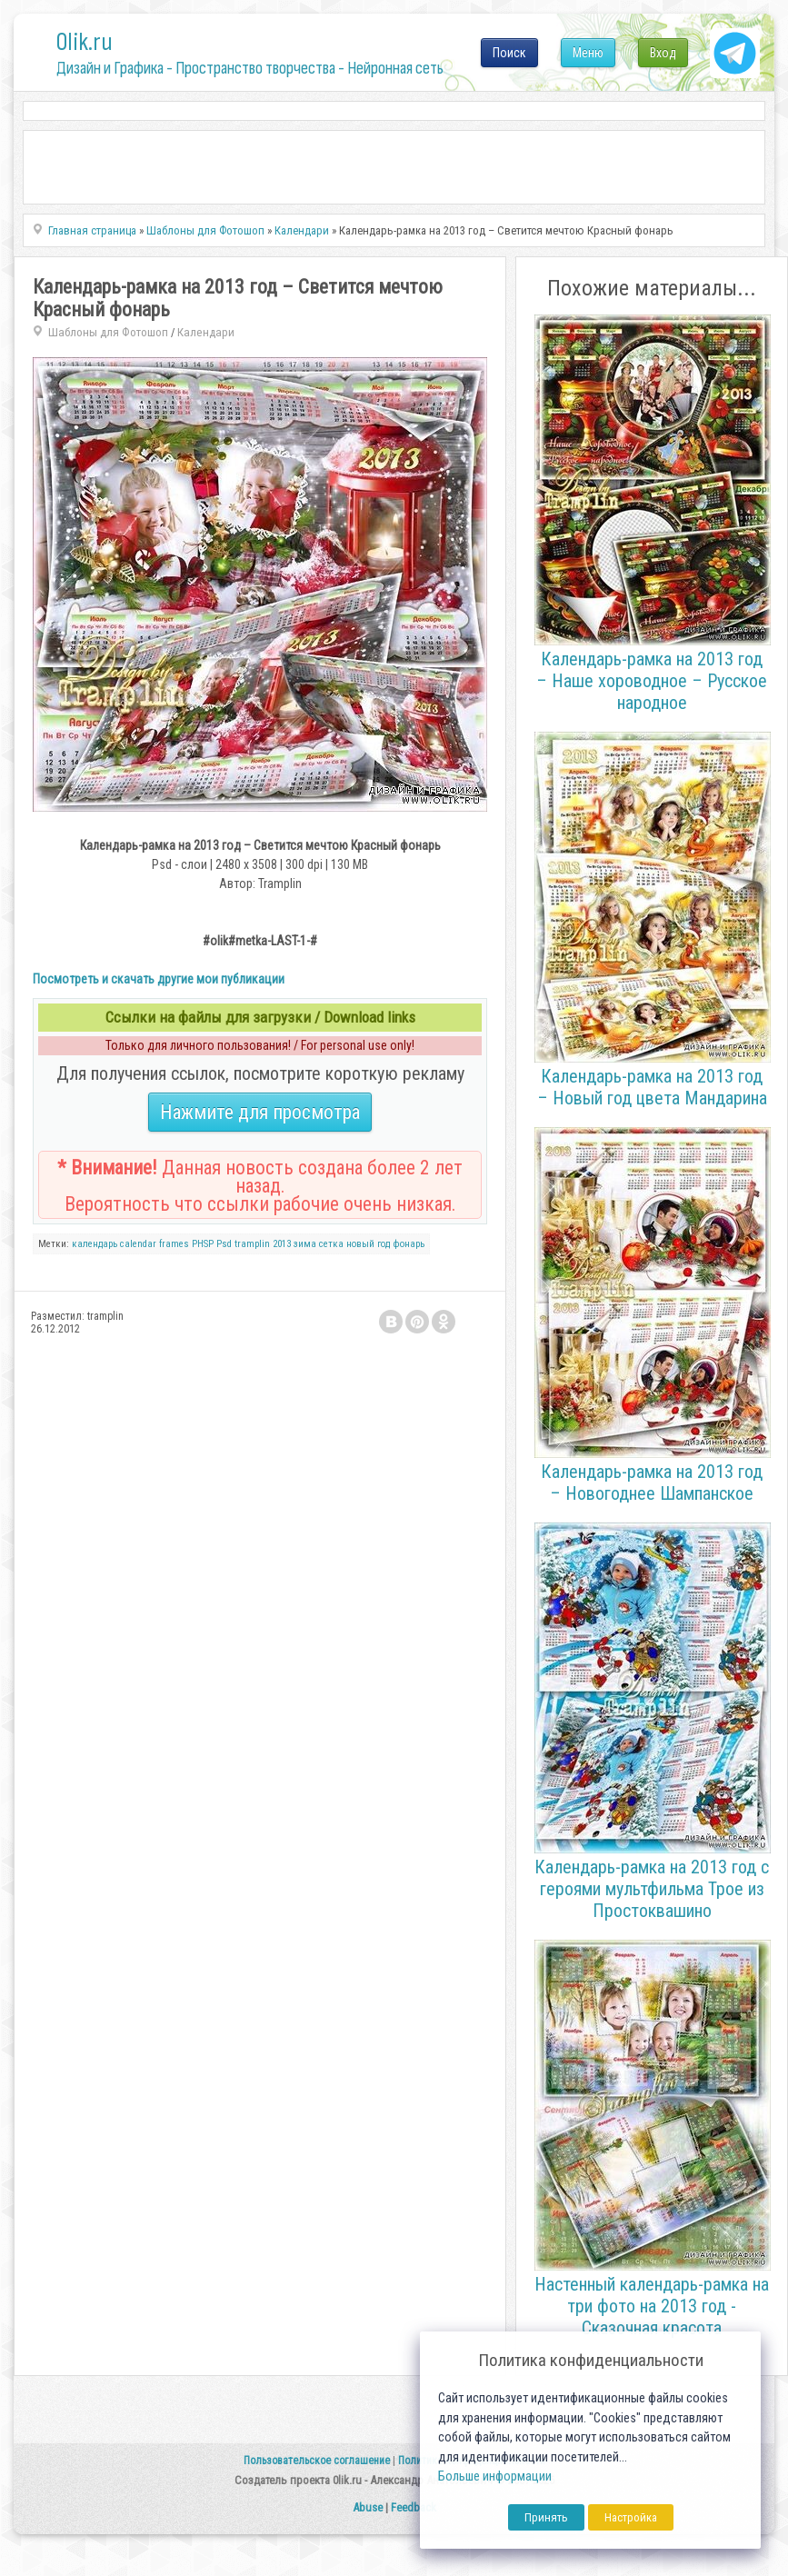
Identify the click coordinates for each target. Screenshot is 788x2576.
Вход (663, 52)
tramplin (252, 1244)
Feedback (413, 2507)
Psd (224, 1244)
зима (305, 1244)
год (383, 1244)
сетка (331, 1244)
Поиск (509, 52)
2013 (282, 1244)
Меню (588, 52)
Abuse (368, 2507)
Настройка (630, 2517)
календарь (94, 1244)
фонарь (408, 1244)
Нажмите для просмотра (260, 1112)
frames (174, 1244)
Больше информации (495, 2476)
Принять (546, 2517)
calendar (138, 1244)
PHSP (203, 1244)
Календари (205, 332)
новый (360, 1244)
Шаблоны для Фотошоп (108, 332)
